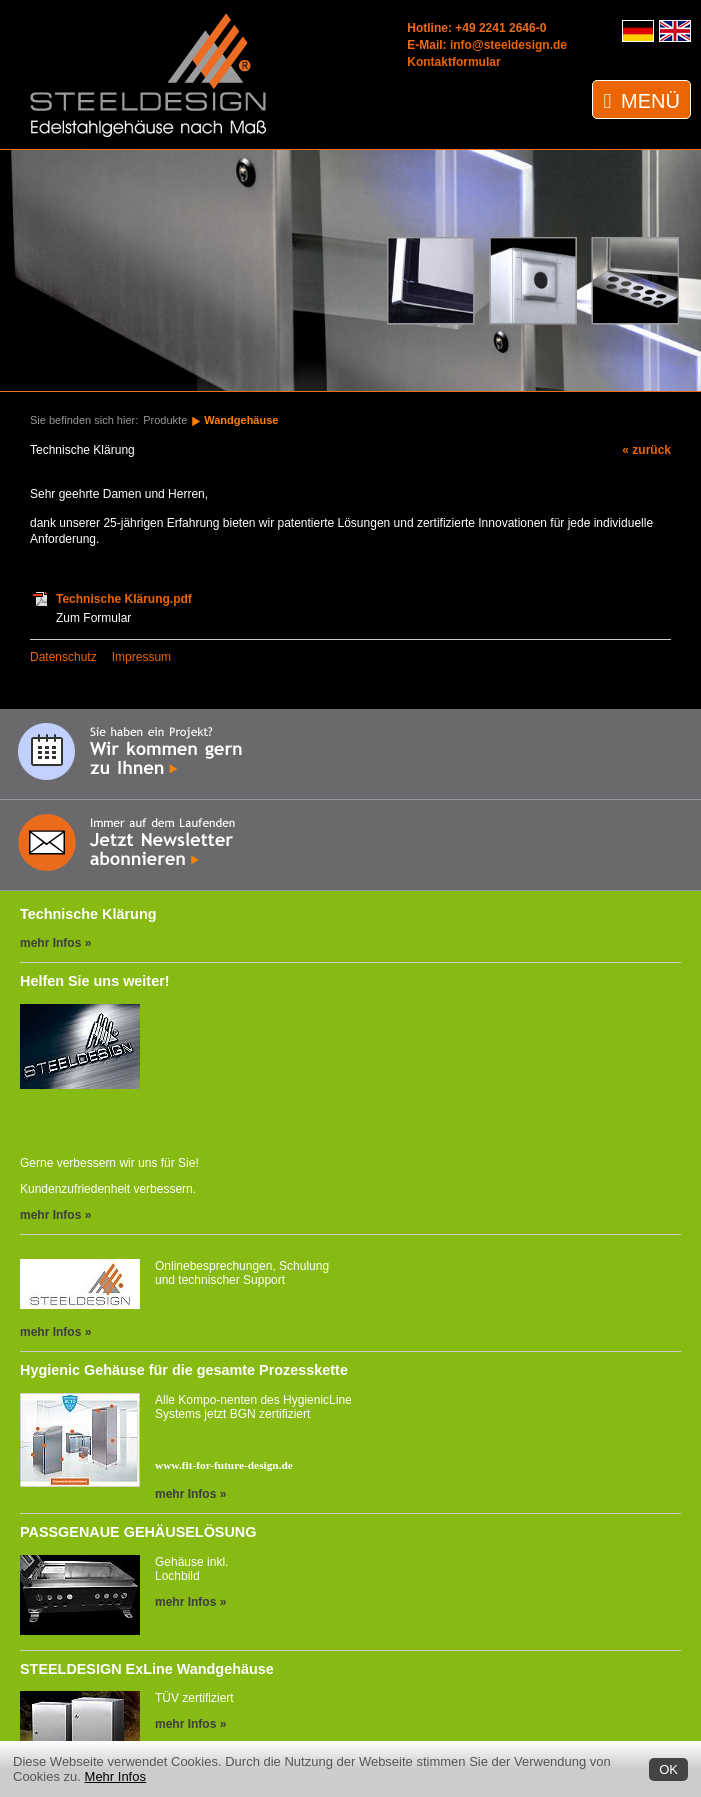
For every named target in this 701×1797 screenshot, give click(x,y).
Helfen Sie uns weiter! (95, 981)
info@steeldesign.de (508, 45)
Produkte (165, 420)
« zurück (646, 450)
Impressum (141, 657)
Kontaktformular (453, 62)
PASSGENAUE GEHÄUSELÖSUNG (138, 1532)
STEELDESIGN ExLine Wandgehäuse (147, 1669)
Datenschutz (63, 657)
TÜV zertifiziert (194, 1698)
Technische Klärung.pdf (124, 599)
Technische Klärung (88, 914)
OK (668, 1769)
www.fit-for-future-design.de (224, 1465)
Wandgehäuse (241, 420)
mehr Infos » (55, 943)
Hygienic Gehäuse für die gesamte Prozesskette (184, 1370)
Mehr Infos (115, 1776)
